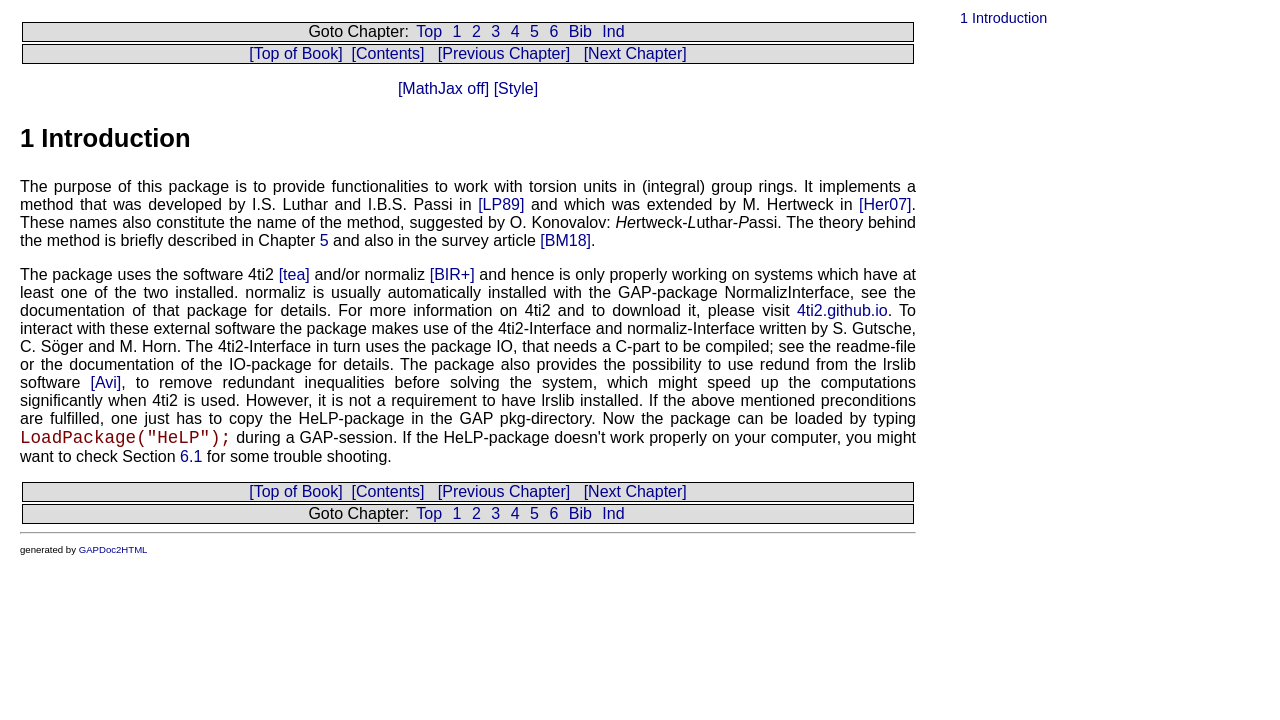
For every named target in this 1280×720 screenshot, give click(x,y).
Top (429, 31)
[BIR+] (452, 274)
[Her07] (885, 204)
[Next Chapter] (635, 53)
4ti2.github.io (842, 310)
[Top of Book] (295, 53)
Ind (613, 31)
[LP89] (501, 204)
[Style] (513, 88)
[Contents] (387, 53)
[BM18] (565, 240)
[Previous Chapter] (504, 53)
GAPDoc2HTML (113, 549)
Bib (580, 31)
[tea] (294, 274)
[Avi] (105, 382)
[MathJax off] (443, 88)
